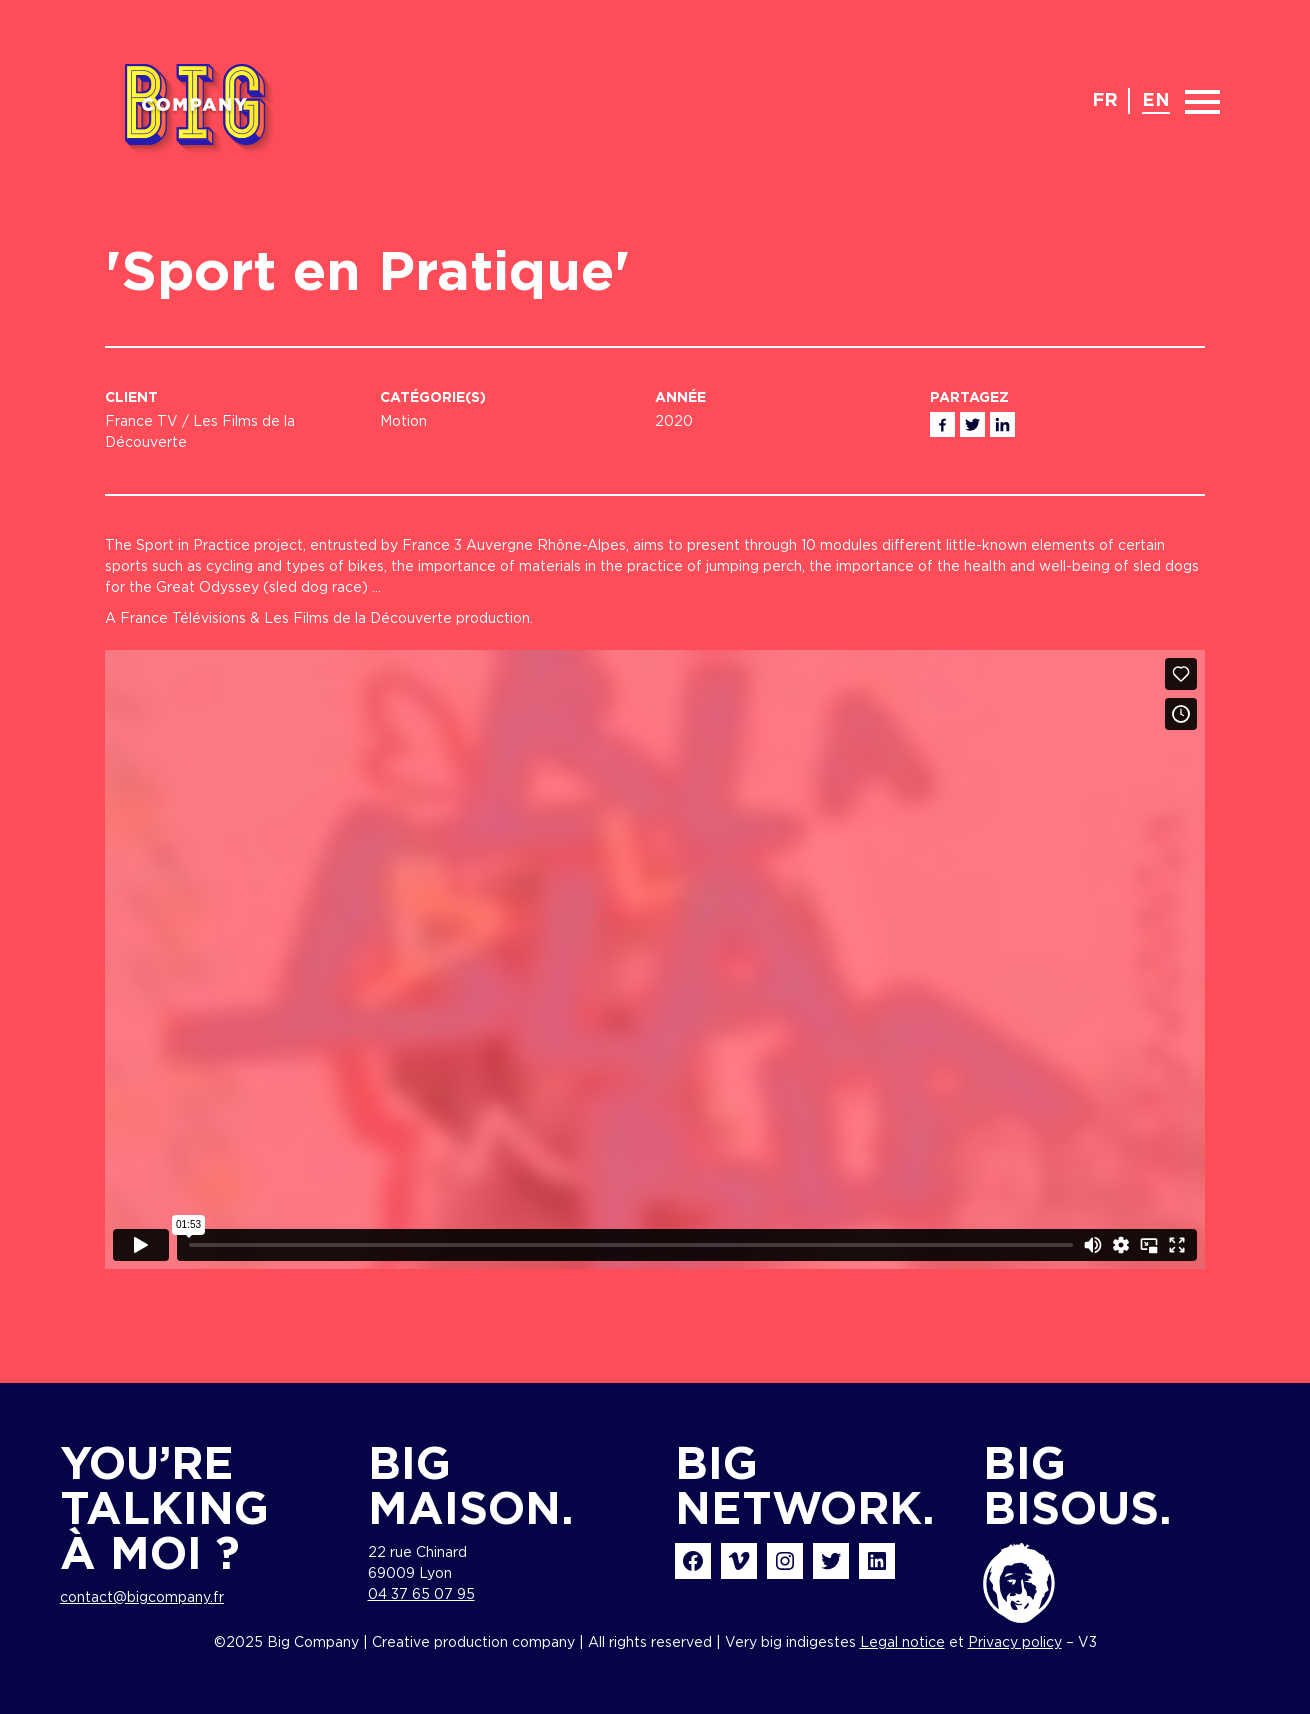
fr (1105, 101)
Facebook (942, 424)
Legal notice (902, 1643)
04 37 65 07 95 (421, 1595)
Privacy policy (1015, 1643)
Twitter (972, 424)
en (1156, 101)
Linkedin (1002, 424)
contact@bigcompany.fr (142, 1598)
